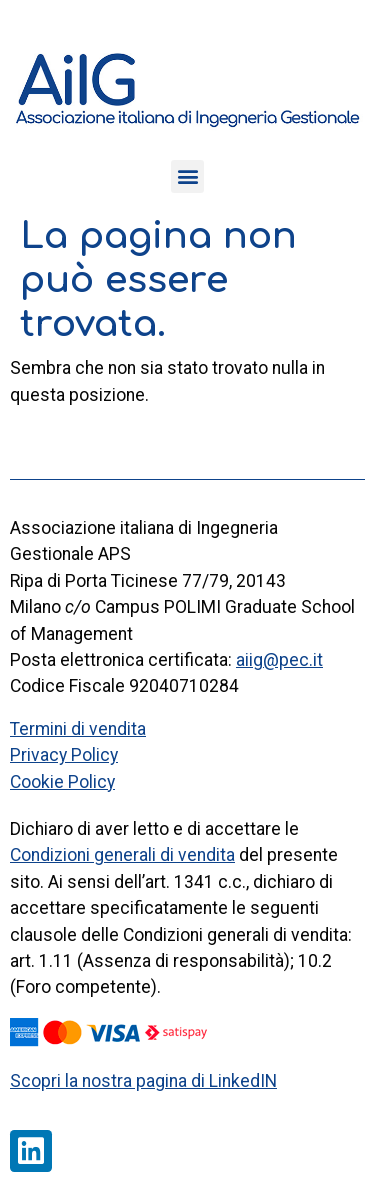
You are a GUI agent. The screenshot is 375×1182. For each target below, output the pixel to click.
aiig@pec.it (279, 660)
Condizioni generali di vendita (122, 855)
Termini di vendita (78, 729)
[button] (187, 176)
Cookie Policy (62, 782)
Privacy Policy (64, 755)
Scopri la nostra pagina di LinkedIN (143, 1081)
